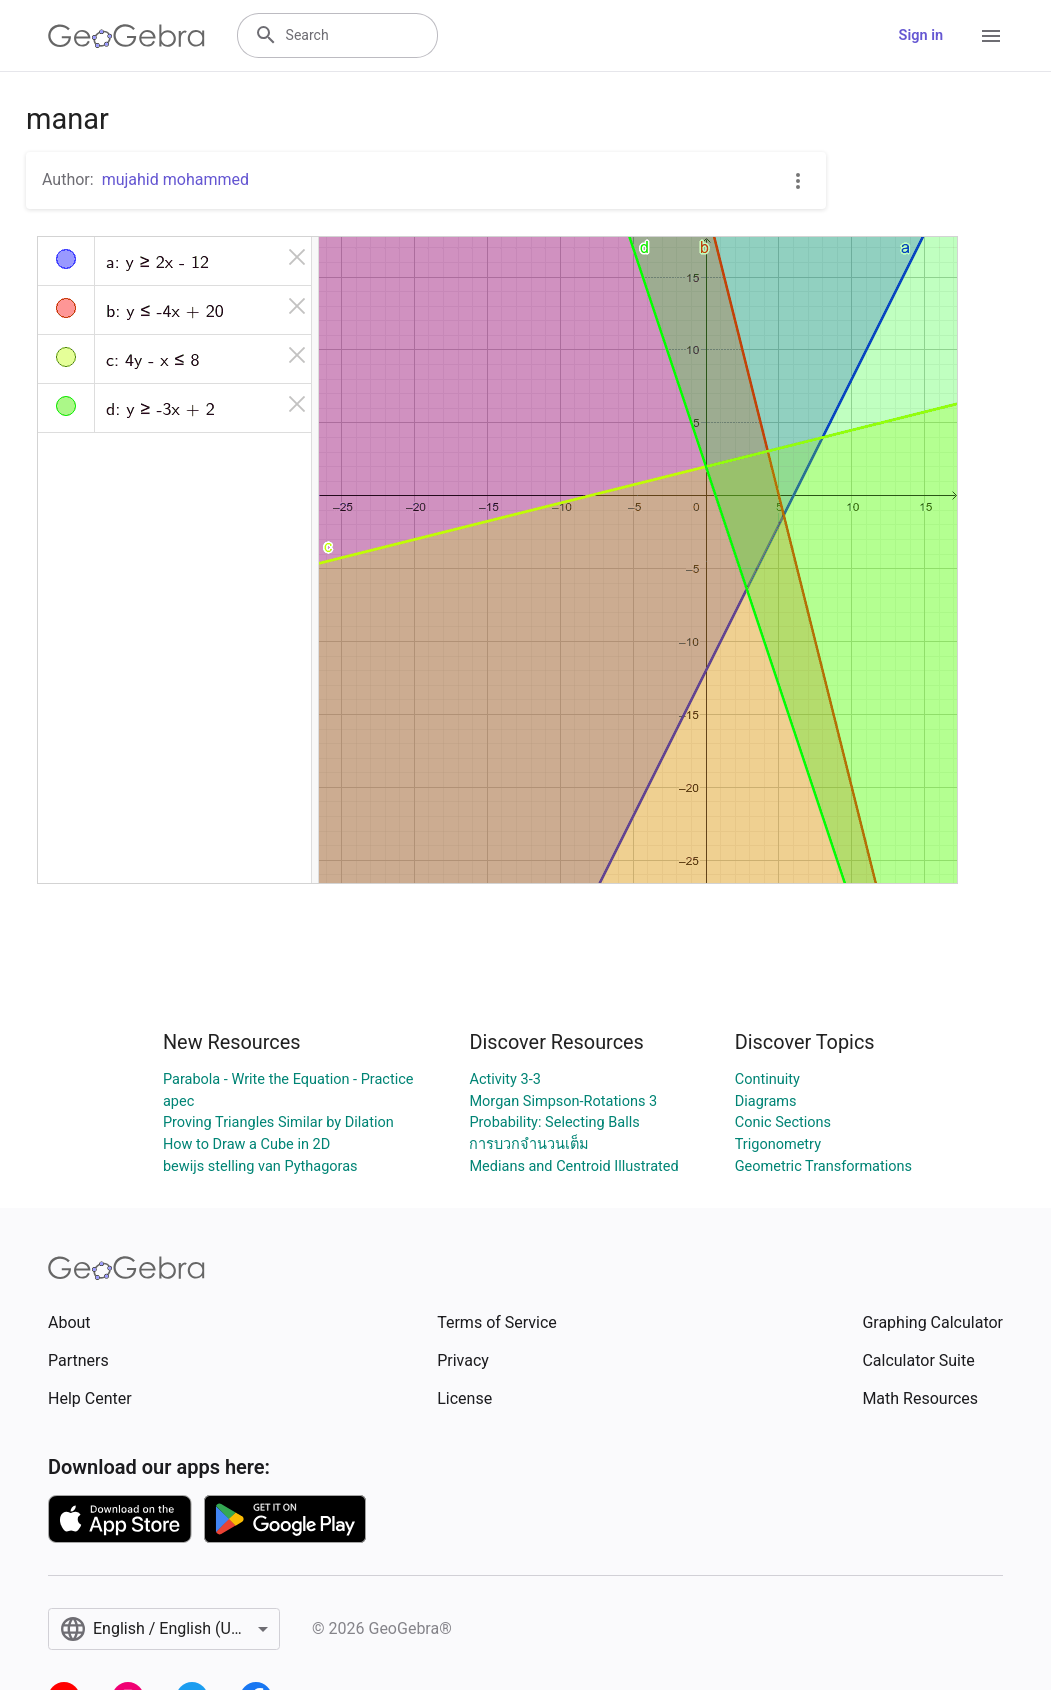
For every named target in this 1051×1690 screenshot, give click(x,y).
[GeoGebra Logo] (126, 36)
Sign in (921, 35)
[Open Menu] (991, 36)
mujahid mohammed (175, 179)
